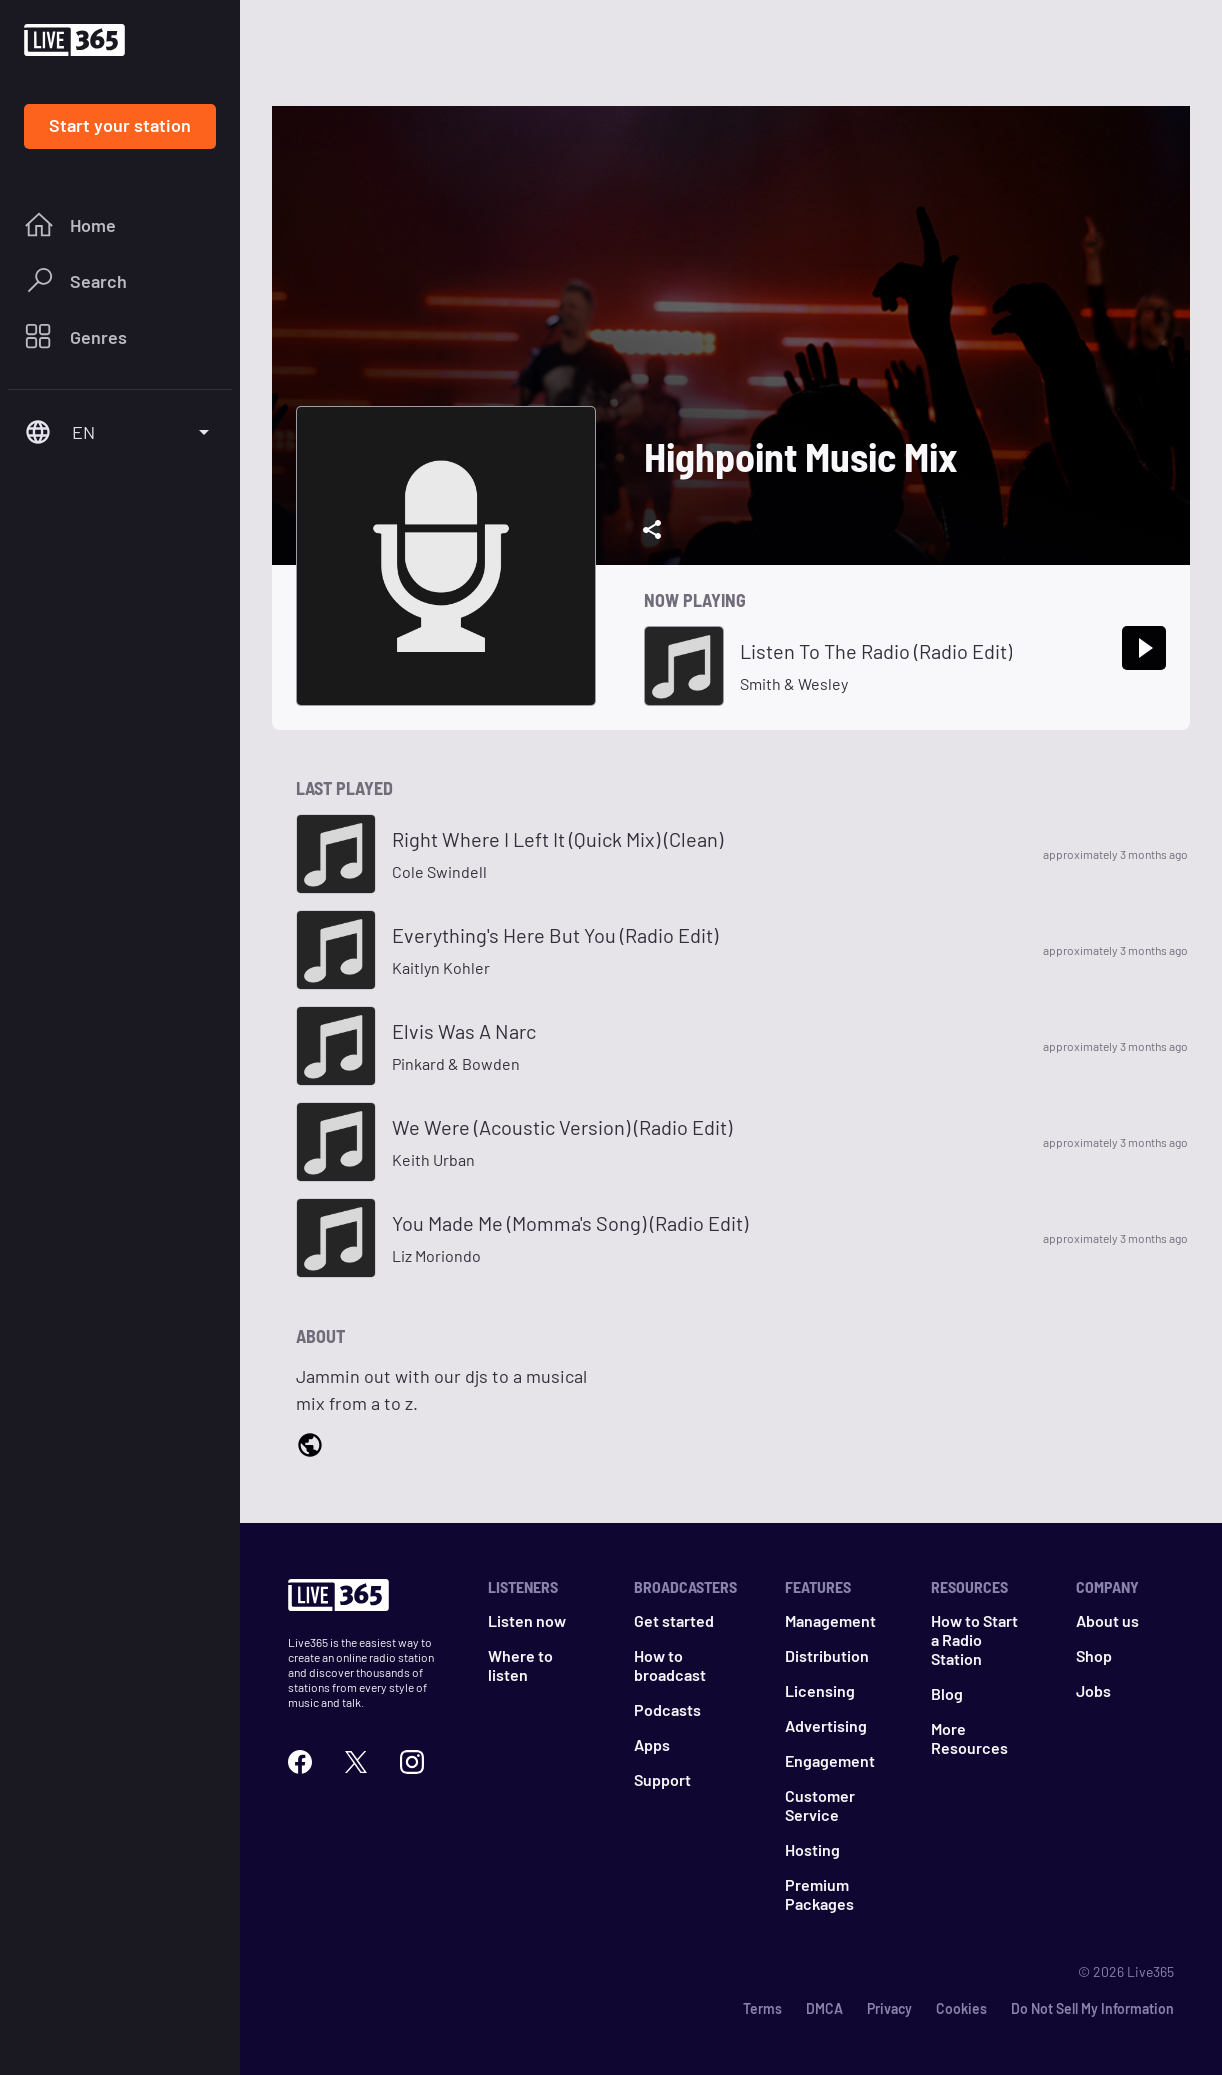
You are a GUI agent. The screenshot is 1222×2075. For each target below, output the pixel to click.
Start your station (120, 125)
